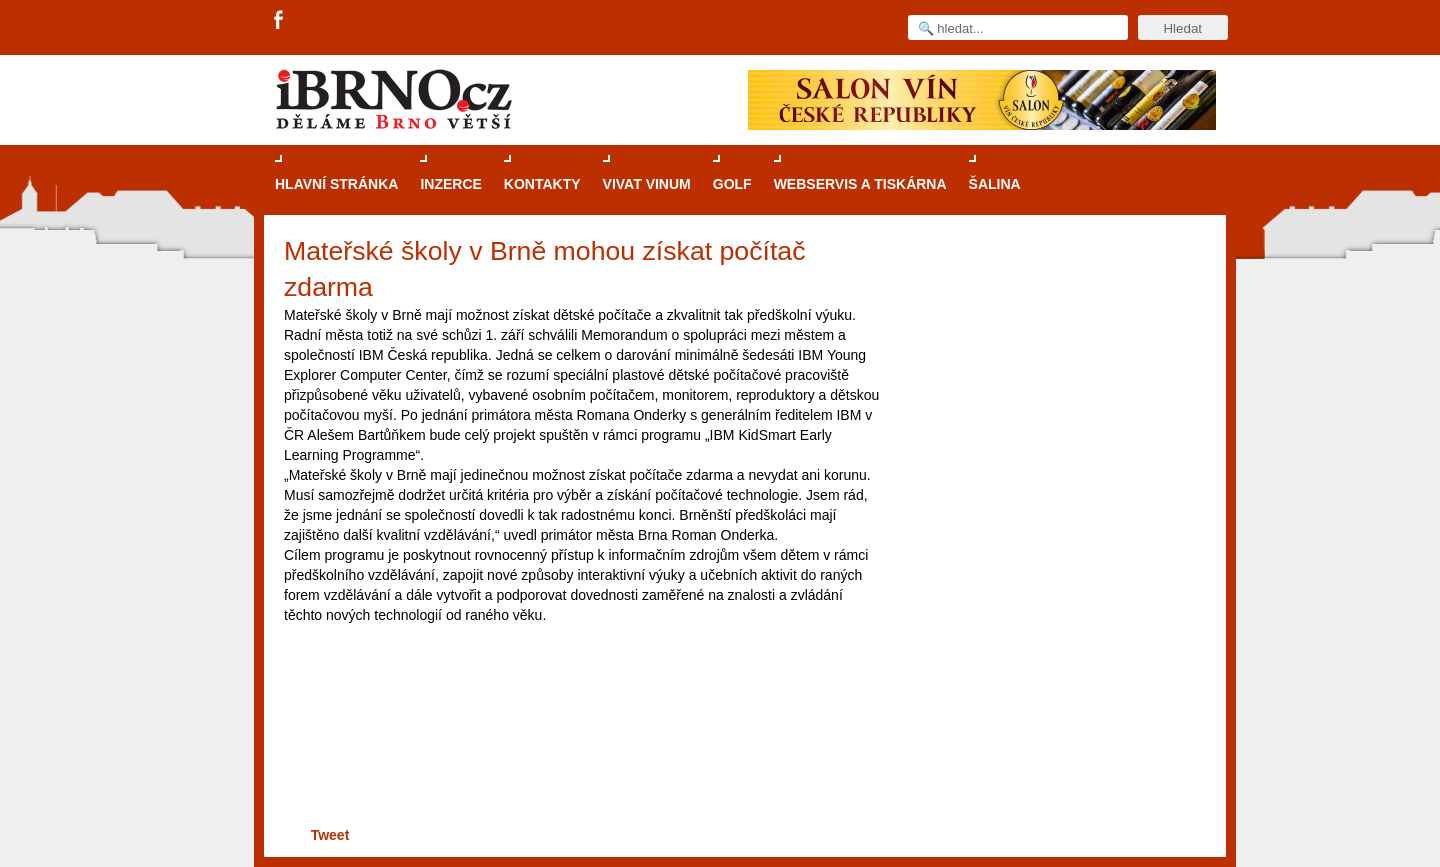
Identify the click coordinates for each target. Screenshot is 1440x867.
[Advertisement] (579, 754)
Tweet (330, 835)
